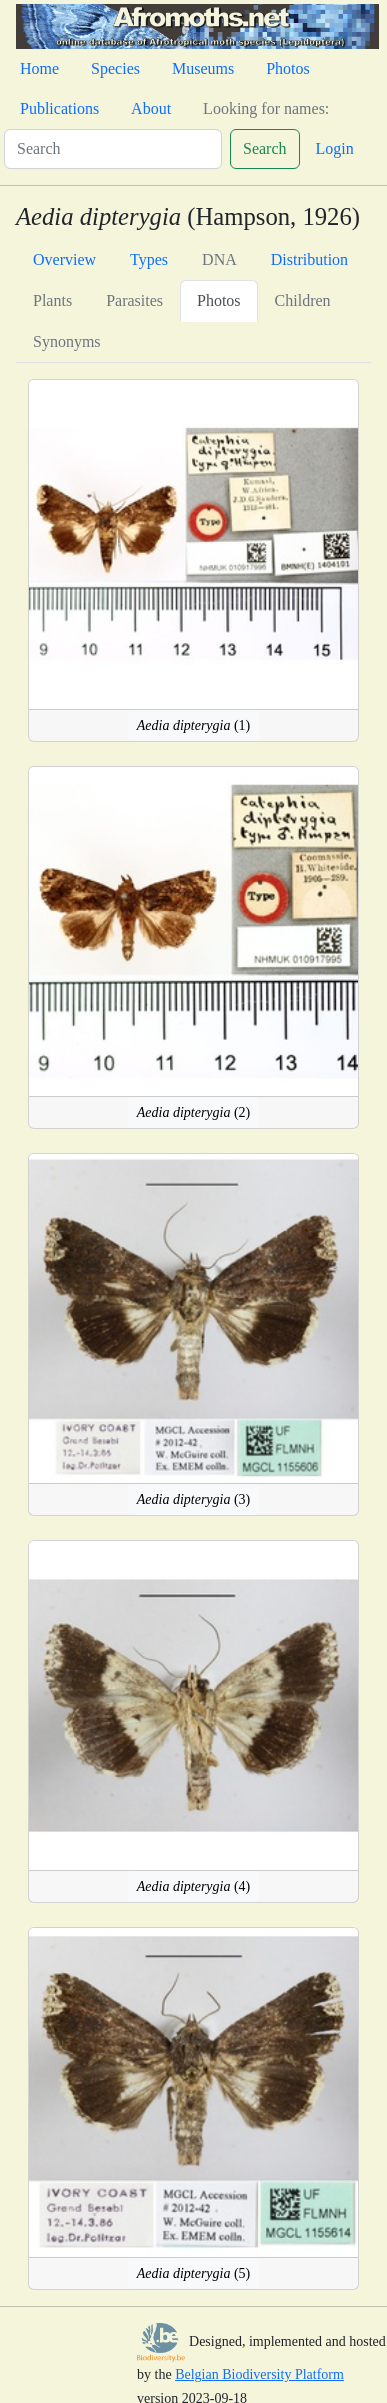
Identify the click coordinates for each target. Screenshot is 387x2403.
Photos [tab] (219, 300)
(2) (194, 1112)
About (151, 108)
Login (335, 148)
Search (265, 148)
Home (39, 68)
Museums (203, 68)
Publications (59, 108)
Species (115, 68)
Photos (288, 68)
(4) (194, 1886)
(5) (194, 2273)
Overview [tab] (64, 259)
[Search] (113, 149)
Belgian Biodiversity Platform (259, 2374)
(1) (194, 725)
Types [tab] (149, 259)
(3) (194, 1499)
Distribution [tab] (309, 259)
